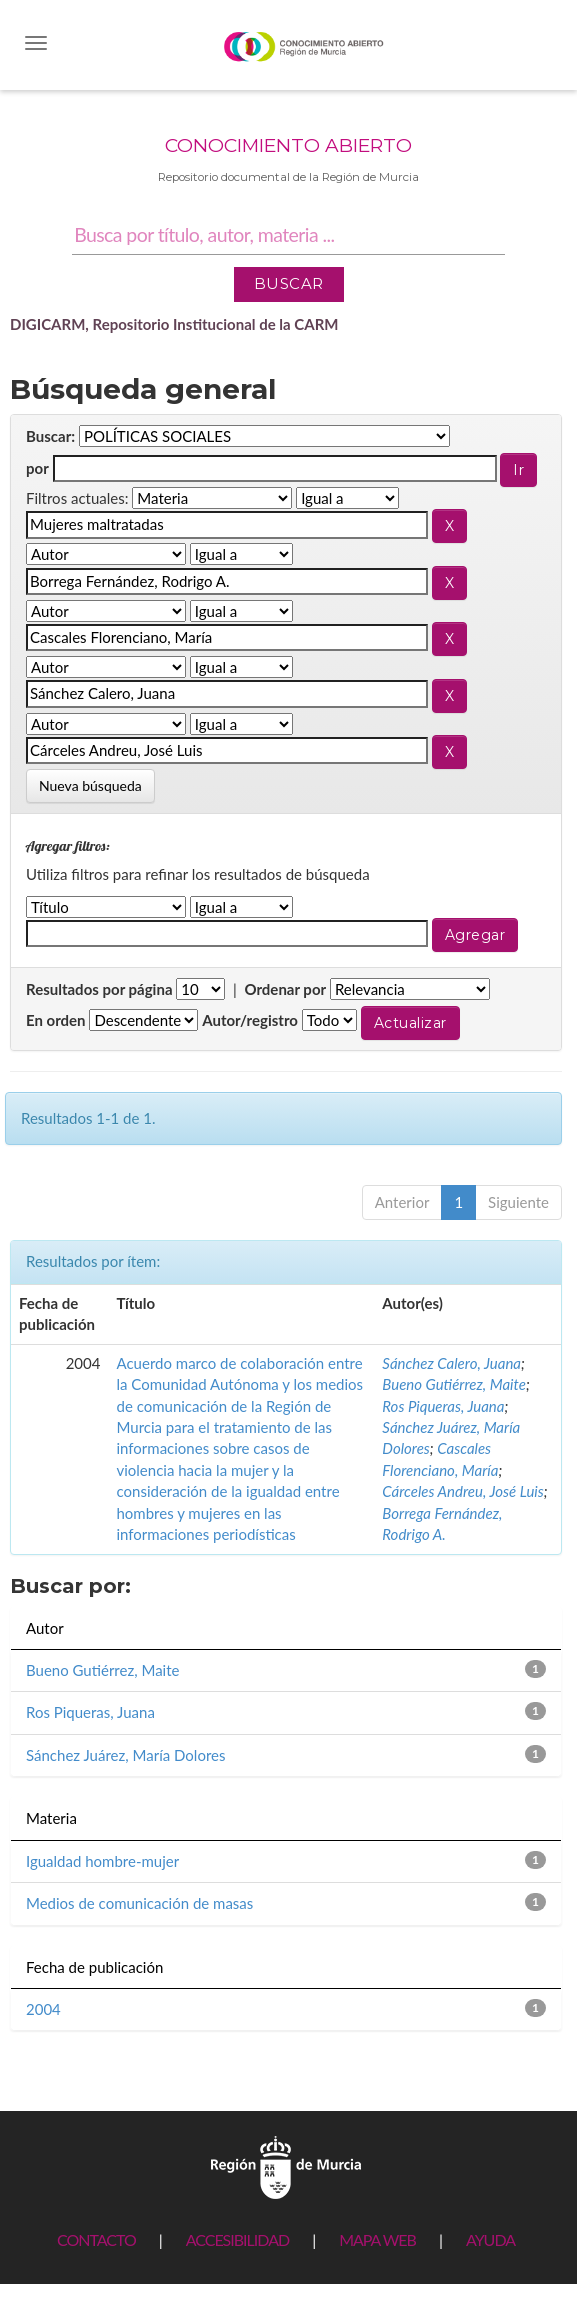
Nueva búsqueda (90, 785)
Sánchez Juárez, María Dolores (125, 1755)
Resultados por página (99, 989)
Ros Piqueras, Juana (443, 1406)
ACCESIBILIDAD (237, 2239)
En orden (56, 1020)
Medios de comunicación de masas (139, 1903)
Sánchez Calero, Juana (451, 1363)
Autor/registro (250, 1020)
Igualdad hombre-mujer (102, 1861)
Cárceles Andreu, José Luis (463, 1491)
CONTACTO (96, 2239)
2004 (43, 2009)
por (37, 468)
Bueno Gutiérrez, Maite (454, 1384)
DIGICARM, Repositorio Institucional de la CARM (174, 324)
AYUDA (490, 2239)
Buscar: (50, 436)
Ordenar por (285, 989)
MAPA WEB (377, 2239)
